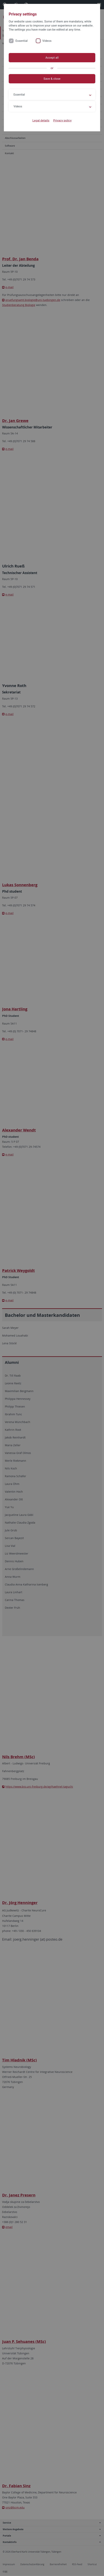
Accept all (51, 57)
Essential (21, 41)
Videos (47, 41)
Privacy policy (62, 120)
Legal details (41, 120)
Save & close (52, 78)
